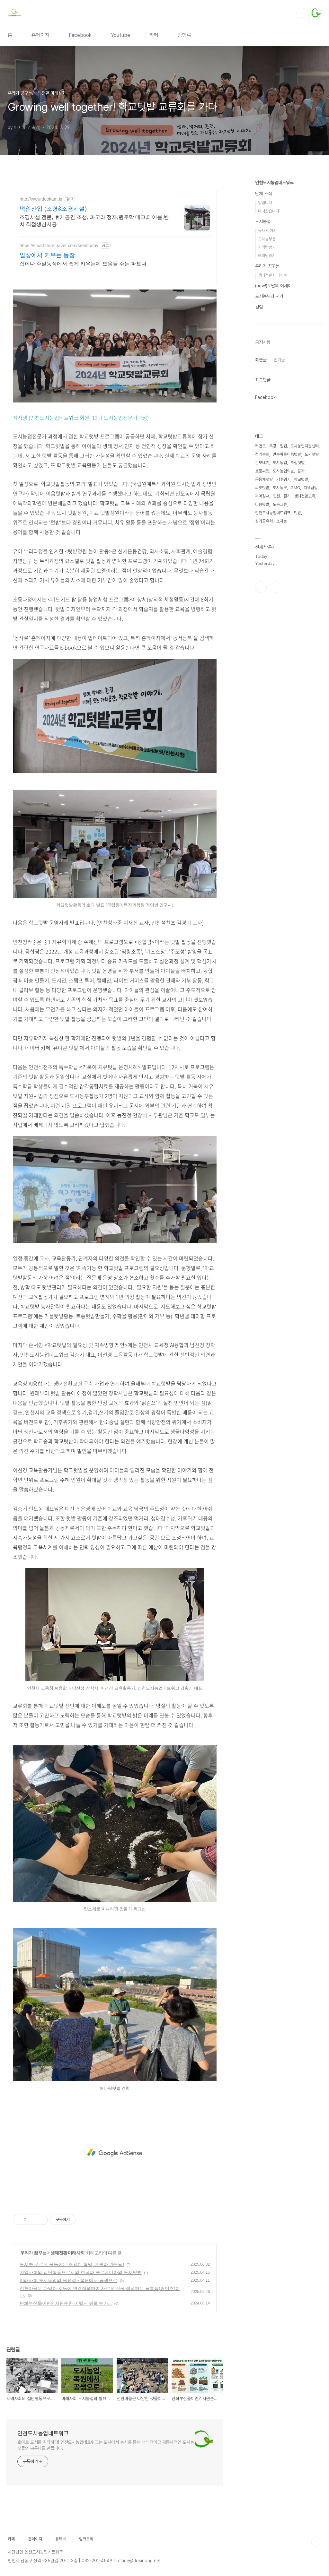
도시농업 (263, 221)
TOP (316, 2542)
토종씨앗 (262, 663)
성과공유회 (264, 713)
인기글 (279, 359)
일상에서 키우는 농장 (47, 255)
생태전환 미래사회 (67, 2252)
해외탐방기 (267, 255)
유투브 (275, 779)
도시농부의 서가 (269, 296)
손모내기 (262, 655)
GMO (295, 680)
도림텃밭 (297, 655)
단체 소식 (263, 193)
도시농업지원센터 (304, 638)
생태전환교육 (304, 688)
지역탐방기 (267, 247)
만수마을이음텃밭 (287, 646)
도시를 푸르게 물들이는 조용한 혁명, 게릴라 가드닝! (72, 2264)
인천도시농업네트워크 (43, 2433)
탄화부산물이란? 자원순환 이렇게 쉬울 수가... (66, 2303)
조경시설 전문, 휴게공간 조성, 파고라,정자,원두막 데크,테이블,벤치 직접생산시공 (94, 220)
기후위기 (283, 672)
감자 (301, 663)
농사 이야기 (267, 230)
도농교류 (280, 697)
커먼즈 (260, 638)
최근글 (261, 359)
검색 (301, 13)
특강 (272, 638)
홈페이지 (40, 35)
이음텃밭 (262, 697)
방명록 (184, 35)
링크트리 (86, 2539)
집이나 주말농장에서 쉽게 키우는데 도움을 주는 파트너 (83, 263)
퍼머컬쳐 (262, 688)
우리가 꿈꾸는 (33, 2252)
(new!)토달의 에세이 (273, 285)
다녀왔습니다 (268, 211)
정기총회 (262, 646)
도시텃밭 (312, 646)
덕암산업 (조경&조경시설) (53, 208)
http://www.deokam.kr (41, 199)
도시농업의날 (283, 663)
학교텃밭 (301, 672)
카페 (153, 35)
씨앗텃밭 (262, 680)
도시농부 (280, 680)
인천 (276, 688)
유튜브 (60, 2539)
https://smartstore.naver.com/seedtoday (59, 245)
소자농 (281, 713)
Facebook (80, 35)
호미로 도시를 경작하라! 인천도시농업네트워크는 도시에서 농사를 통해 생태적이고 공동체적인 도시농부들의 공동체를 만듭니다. (105, 2445)
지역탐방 (311, 680)
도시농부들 (267, 239)
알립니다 (265, 202)
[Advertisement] (115, 2153)
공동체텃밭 (264, 672)
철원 (283, 638)
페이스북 (261, 779)
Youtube (120, 35)
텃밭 (297, 705)
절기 (286, 688)
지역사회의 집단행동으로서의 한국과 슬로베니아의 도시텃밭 (81, 2272)
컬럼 (259, 306)
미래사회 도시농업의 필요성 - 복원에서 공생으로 (68, 2280)
